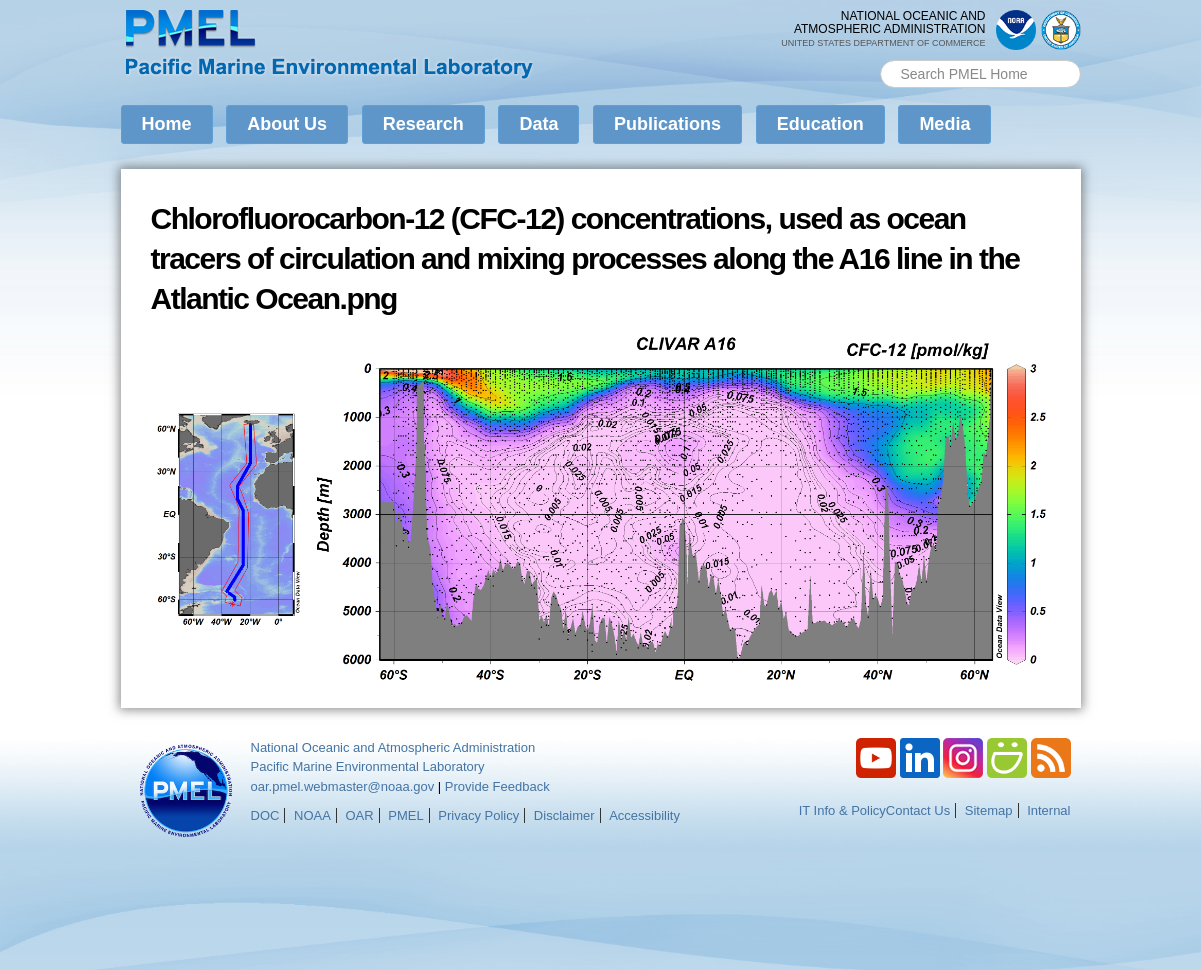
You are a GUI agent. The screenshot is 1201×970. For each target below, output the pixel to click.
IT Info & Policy (842, 810)
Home (167, 124)
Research (423, 124)
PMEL (405, 815)
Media (944, 124)
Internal (1048, 810)
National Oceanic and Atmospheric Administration (393, 747)
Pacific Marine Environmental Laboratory (368, 766)
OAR (359, 815)
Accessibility (644, 815)
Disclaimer (564, 815)
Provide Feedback (497, 786)
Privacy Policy (478, 815)
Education (820, 124)
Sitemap (989, 810)
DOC (265, 815)
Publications (667, 124)
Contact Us (918, 810)
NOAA (312, 815)
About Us (287, 124)
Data (538, 124)
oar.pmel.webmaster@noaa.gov (343, 786)
